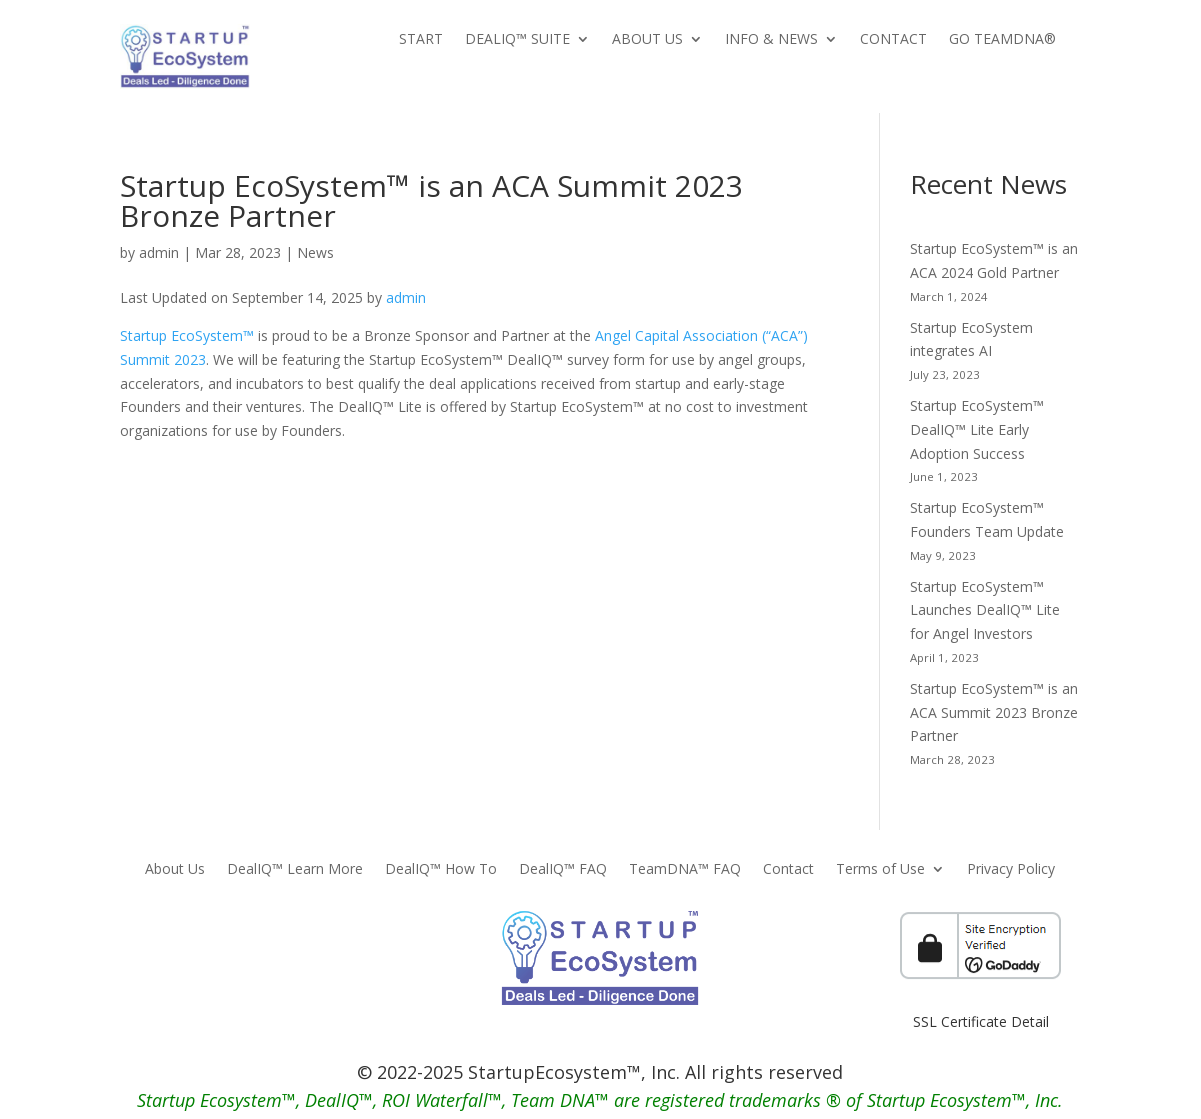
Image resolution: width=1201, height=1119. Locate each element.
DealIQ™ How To (441, 870)
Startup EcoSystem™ (187, 335)
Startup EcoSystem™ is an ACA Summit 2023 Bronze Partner (994, 712)
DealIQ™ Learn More (295, 870)
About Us (647, 40)
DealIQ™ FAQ (563, 870)
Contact (893, 40)
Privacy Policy (1011, 870)
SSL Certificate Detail (981, 1021)
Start (421, 40)
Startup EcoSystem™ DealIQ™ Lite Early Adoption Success (977, 429)
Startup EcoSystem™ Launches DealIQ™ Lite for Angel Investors (985, 610)
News (315, 252)
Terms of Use (880, 870)
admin (159, 252)
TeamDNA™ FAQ (685, 870)
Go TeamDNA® (1002, 40)
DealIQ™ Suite (517, 40)
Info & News (771, 40)
